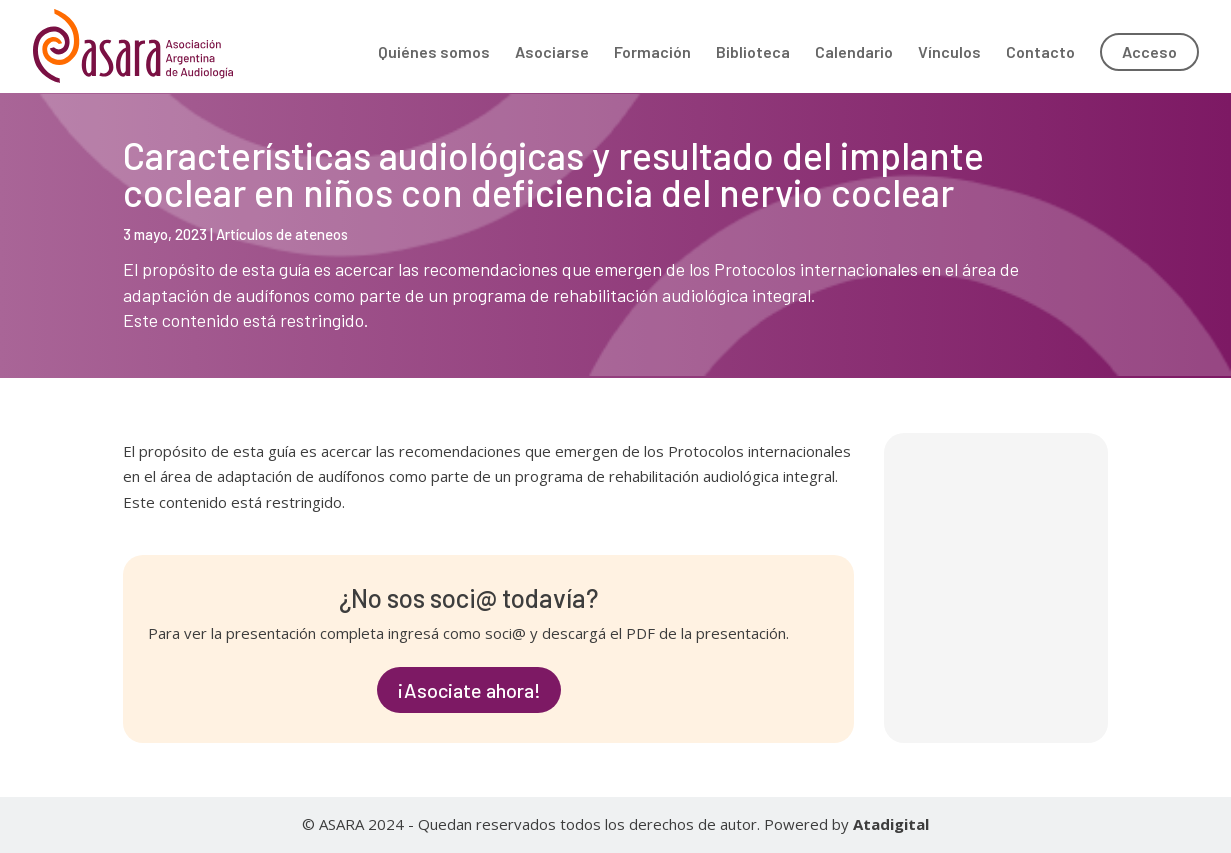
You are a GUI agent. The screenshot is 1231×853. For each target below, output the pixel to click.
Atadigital (891, 824)
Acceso (1149, 51)
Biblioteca (753, 53)
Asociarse (552, 53)
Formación (652, 53)
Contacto (1040, 53)
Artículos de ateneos (282, 234)
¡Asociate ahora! (469, 690)
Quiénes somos (434, 53)
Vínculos (949, 53)
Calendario (854, 53)
